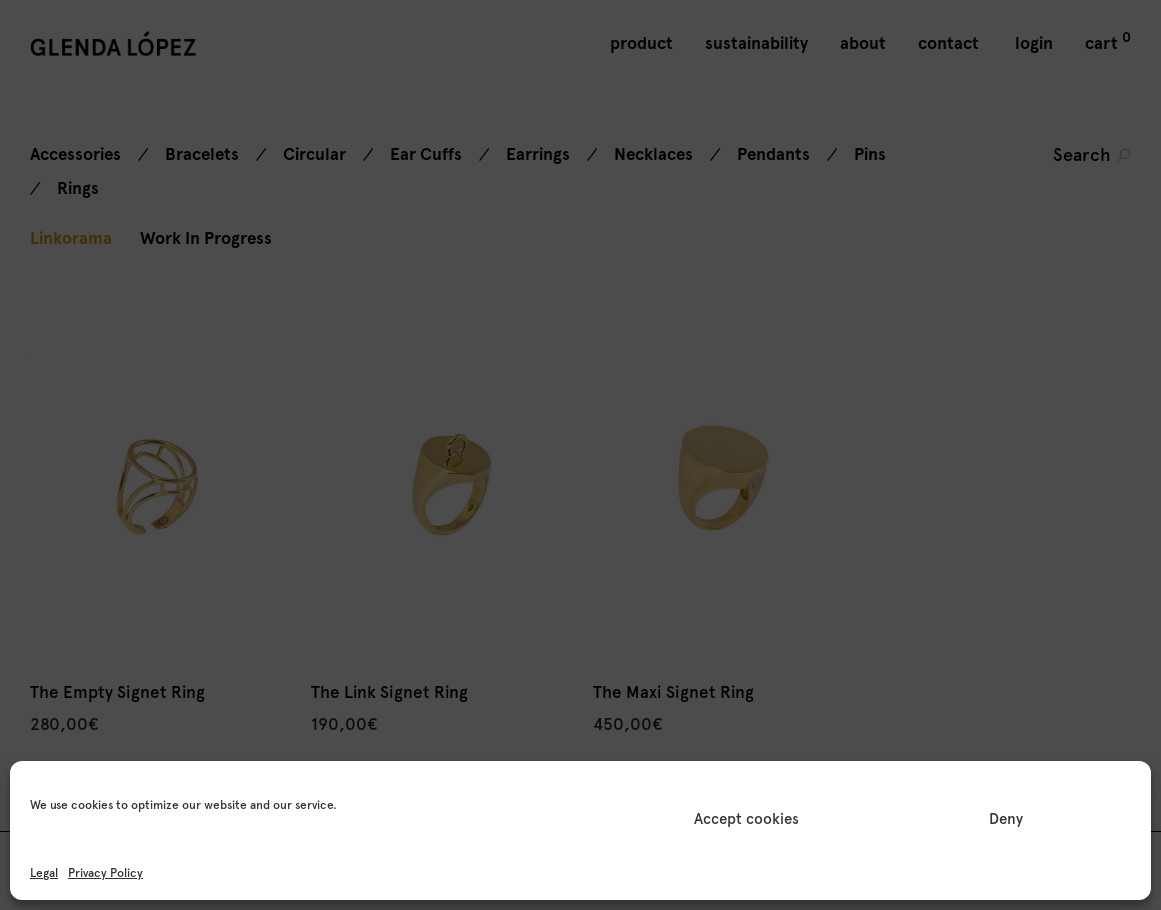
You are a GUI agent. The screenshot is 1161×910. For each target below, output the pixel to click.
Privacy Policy (105, 873)
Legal (44, 873)
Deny (1006, 819)
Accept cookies (746, 819)
